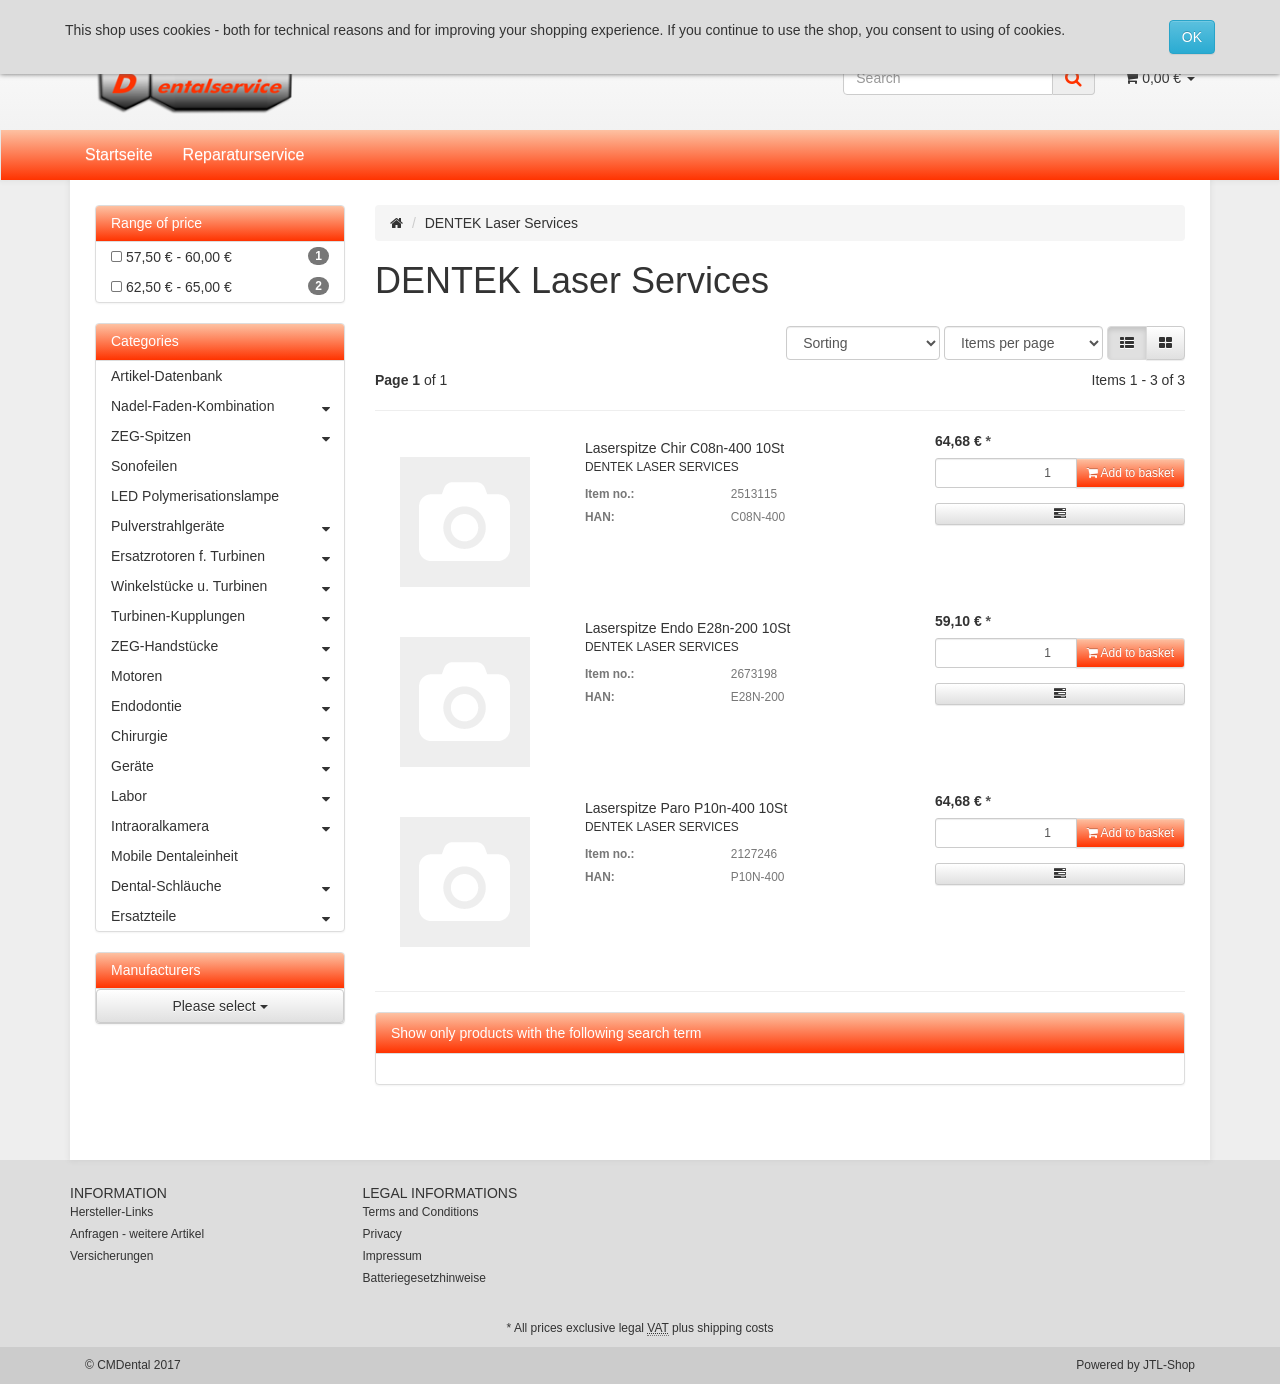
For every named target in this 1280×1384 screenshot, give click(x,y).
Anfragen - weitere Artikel (137, 1234)
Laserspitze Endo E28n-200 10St (687, 628)
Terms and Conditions (421, 1212)
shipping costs (735, 1328)
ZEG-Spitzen (227, 436)
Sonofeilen (144, 466)
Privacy (382, 1234)
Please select (219, 1006)
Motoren (227, 676)
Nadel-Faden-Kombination (227, 406)
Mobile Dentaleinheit (174, 856)
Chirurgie (227, 736)
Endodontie (227, 706)
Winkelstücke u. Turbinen (227, 586)
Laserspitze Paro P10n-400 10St (686, 808)
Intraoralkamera (227, 826)
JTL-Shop (1169, 1365)
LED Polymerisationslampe (195, 496)
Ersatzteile (227, 916)
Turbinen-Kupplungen (227, 616)
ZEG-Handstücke (227, 646)
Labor (227, 796)
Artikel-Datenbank (166, 376)
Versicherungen (111, 1256)
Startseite (119, 154)
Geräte (227, 766)
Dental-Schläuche (227, 886)
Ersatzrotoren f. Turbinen (227, 556)
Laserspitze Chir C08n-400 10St (684, 448)
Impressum (392, 1256)
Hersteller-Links (111, 1212)
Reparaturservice (244, 154)
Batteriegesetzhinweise (424, 1278)
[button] (1127, 343)
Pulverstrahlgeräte (227, 526)
